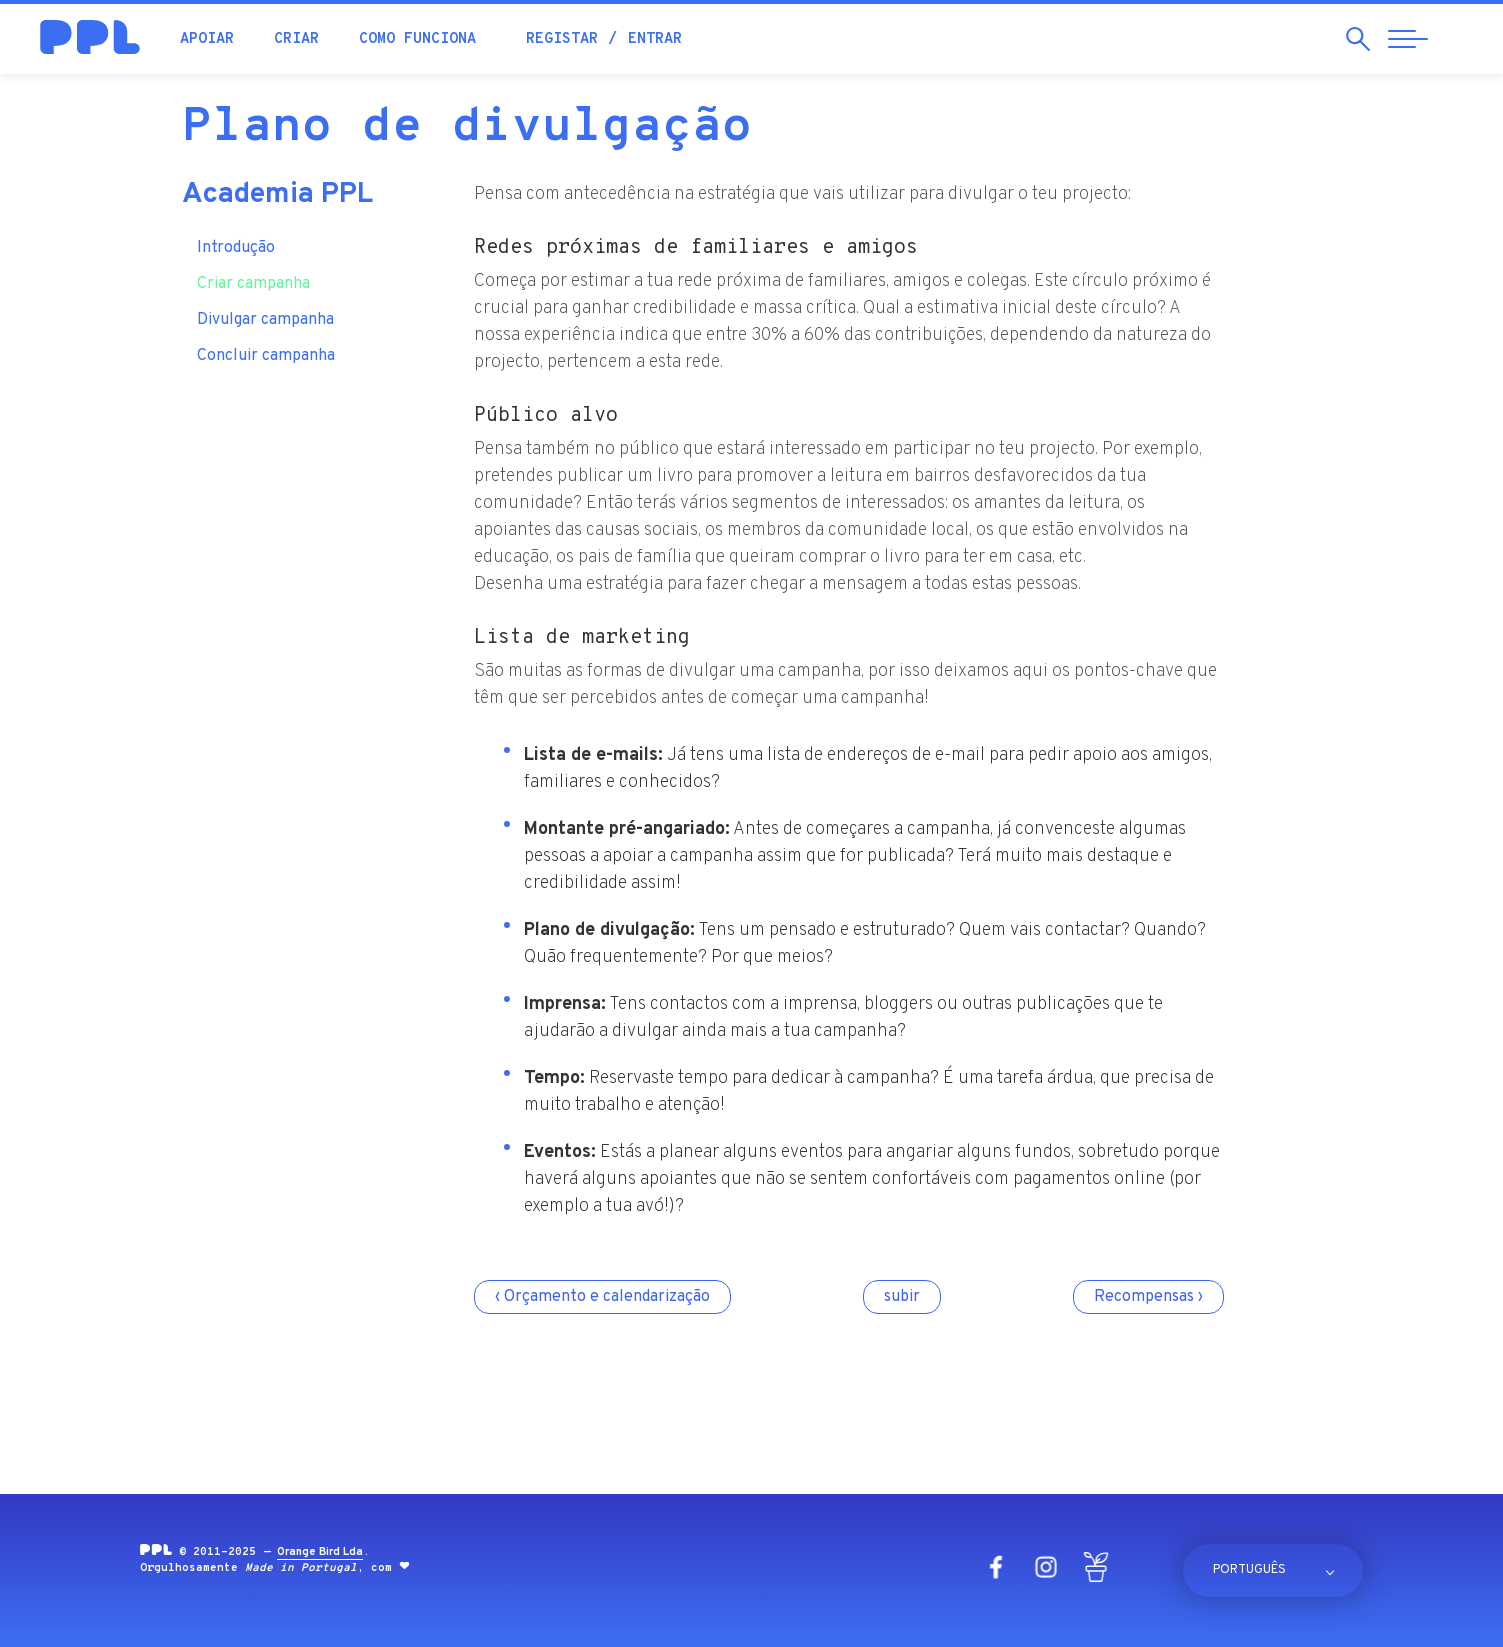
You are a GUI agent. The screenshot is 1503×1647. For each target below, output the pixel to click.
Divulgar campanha (265, 320)
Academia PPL (277, 195)
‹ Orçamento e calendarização (602, 1297)
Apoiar (207, 39)
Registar (562, 39)
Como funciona (417, 39)
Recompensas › (1148, 1297)
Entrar (655, 39)
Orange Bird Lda (320, 1552)
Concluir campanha (266, 356)
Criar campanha (253, 284)
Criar (296, 39)
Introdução (236, 248)
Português (1249, 1570)
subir (902, 1297)
